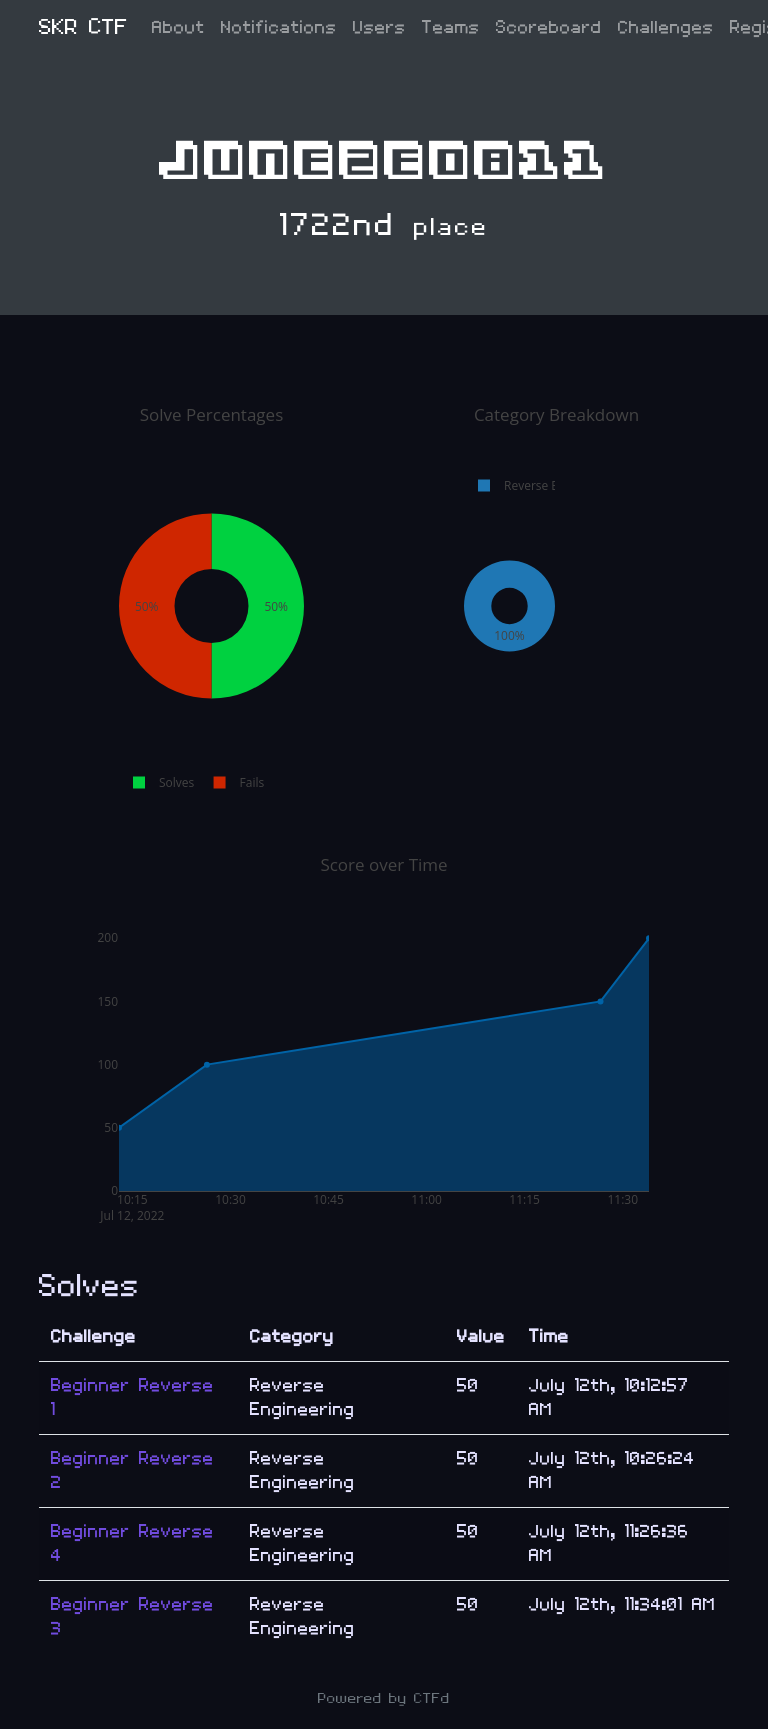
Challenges (666, 27)
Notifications (279, 27)
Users (379, 27)
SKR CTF (83, 27)
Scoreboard (549, 27)
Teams (451, 27)
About (178, 27)
